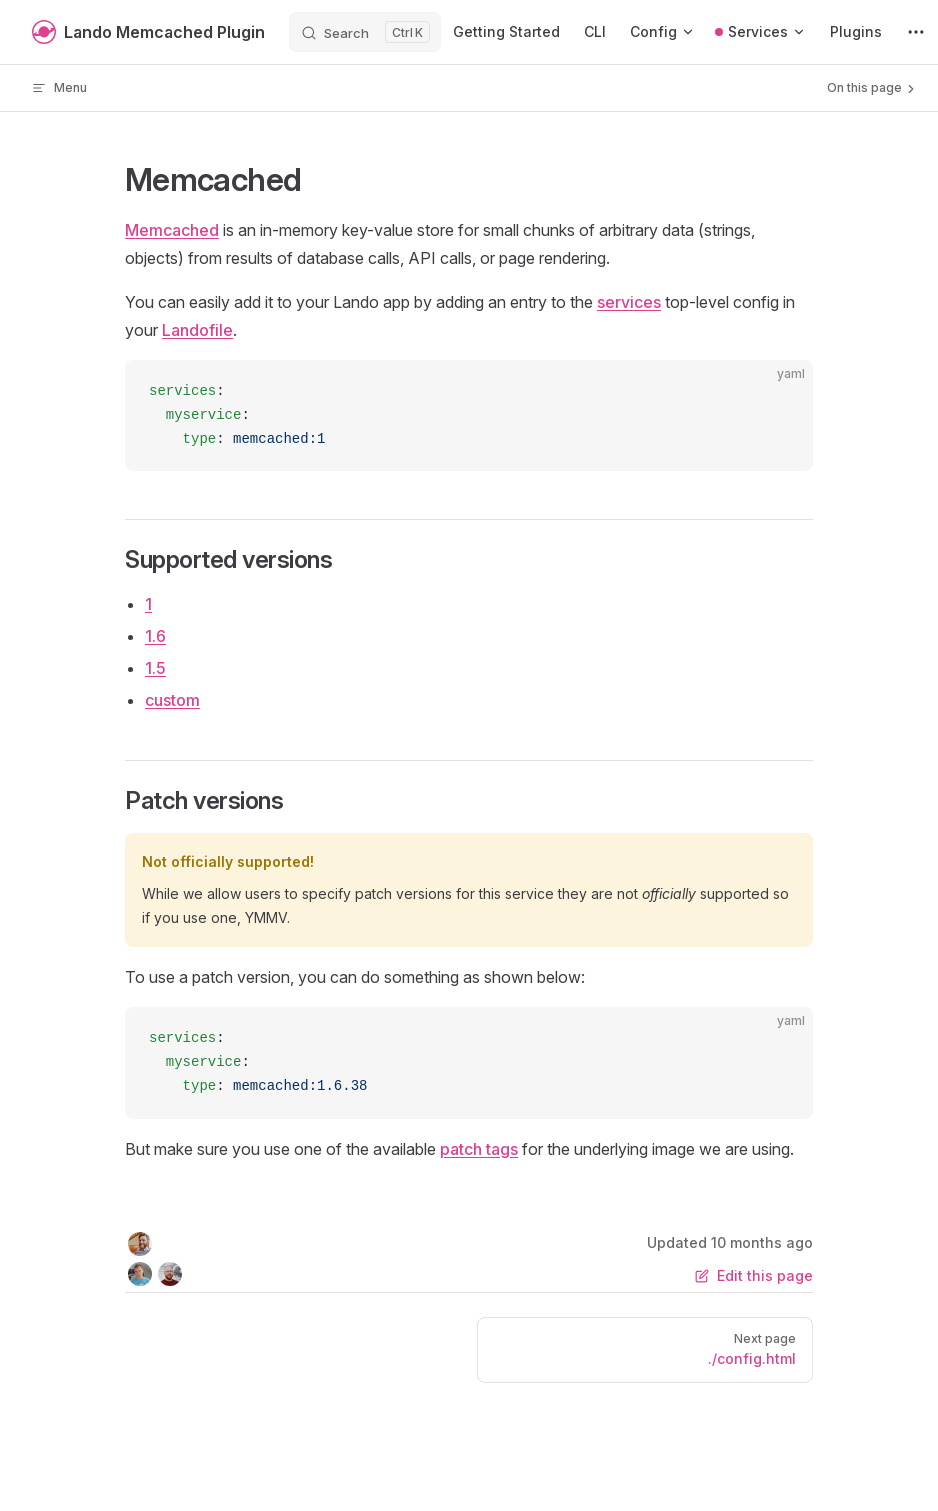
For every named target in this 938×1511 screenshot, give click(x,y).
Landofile (197, 330)
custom (172, 700)
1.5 (155, 668)
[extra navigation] (916, 32)
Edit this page (754, 1275)
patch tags (479, 1149)
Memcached (172, 230)
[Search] (365, 32)
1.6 (155, 636)
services (629, 302)
